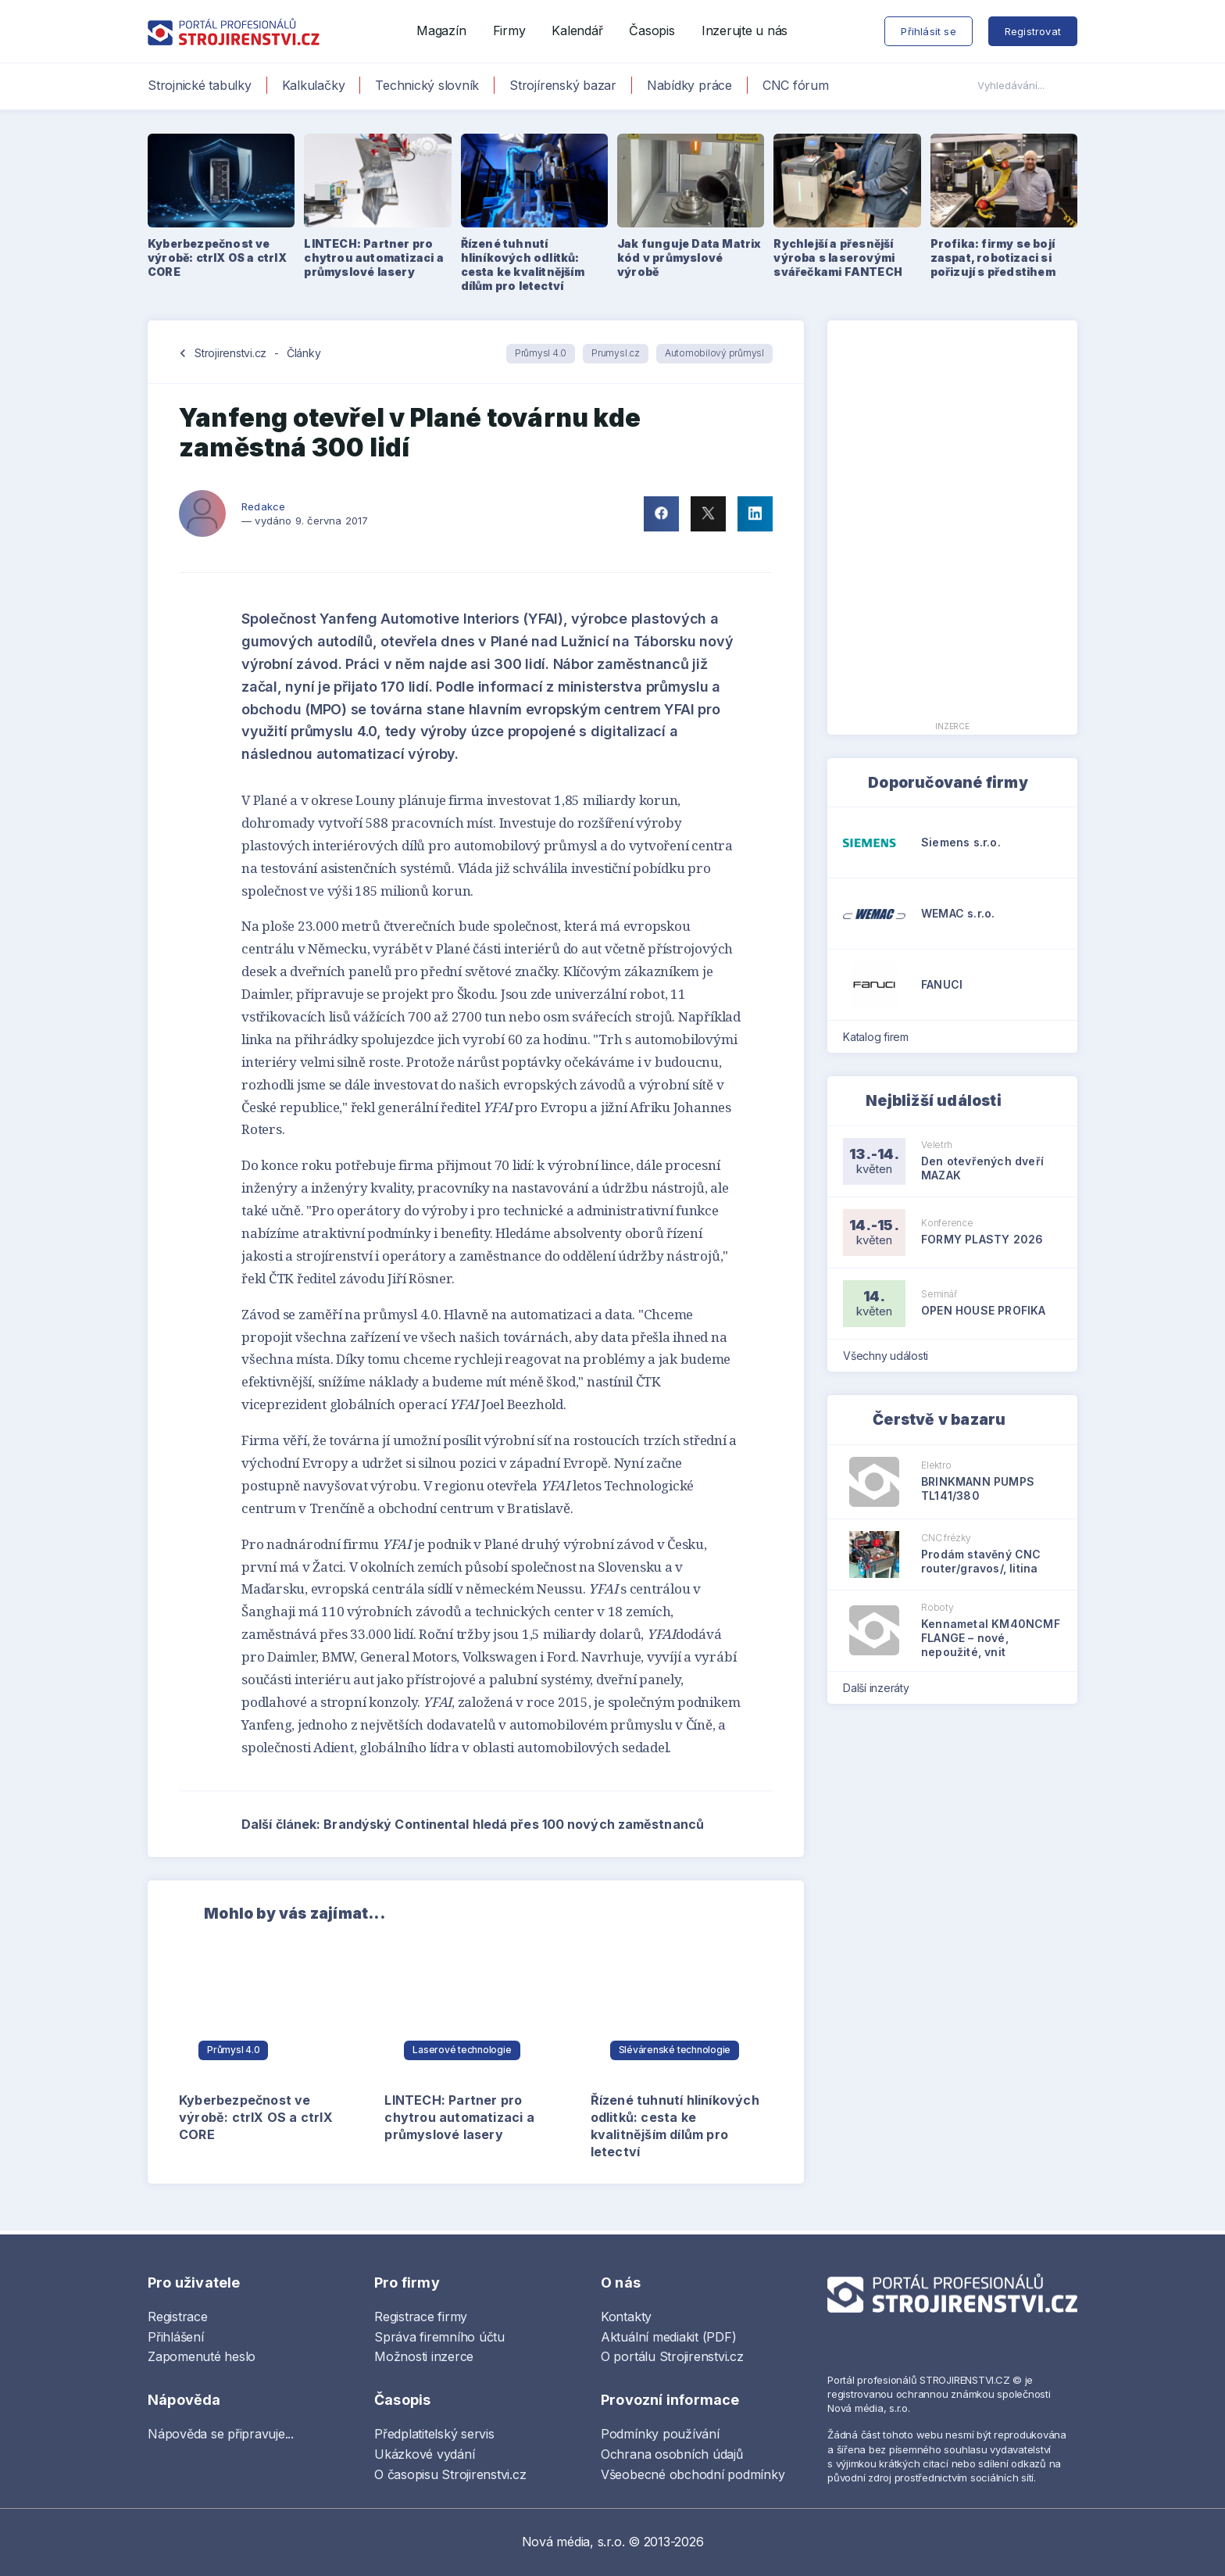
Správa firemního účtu (439, 2337)
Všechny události (890, 1355)
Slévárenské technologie (674, 2049)
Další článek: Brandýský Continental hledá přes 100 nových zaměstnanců (507, 1824)
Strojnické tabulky (200, 85)
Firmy (509, 30)
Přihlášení (176, 2337)
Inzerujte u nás (745, 30)
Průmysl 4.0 (540, 353)
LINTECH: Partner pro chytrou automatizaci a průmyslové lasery (459, 2117)
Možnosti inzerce (423, 2356)
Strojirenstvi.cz (230, 353)
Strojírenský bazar (562, 85)
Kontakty (626, 2316)
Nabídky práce (689, 85)
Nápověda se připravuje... (221, 2434)
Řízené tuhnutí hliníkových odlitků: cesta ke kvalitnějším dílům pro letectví (675, 2125)
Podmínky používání (660, 2434)
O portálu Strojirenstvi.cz (672, 2356)
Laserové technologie (461, 2049)
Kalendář (577, 30)
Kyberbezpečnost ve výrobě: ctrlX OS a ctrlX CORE (256, 2117)
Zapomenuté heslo (201, 2356)
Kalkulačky (313, 85)
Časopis (651, 30)
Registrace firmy (420, 2316)
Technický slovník (427, 85)
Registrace (178, 2316)
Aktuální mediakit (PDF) (668, 2337)
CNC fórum (795, 85)
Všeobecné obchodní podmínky (693, 2474)
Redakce (263, 506)
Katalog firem (881, 1036)
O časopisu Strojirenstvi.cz (450, 2474)
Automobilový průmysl (714, 353)
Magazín (441, 30)
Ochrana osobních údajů (672, 2454)
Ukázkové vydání (424, 2454)
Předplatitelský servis (434, 2434)
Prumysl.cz (615, 353)
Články (304, 353)
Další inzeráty (881, 1687)
